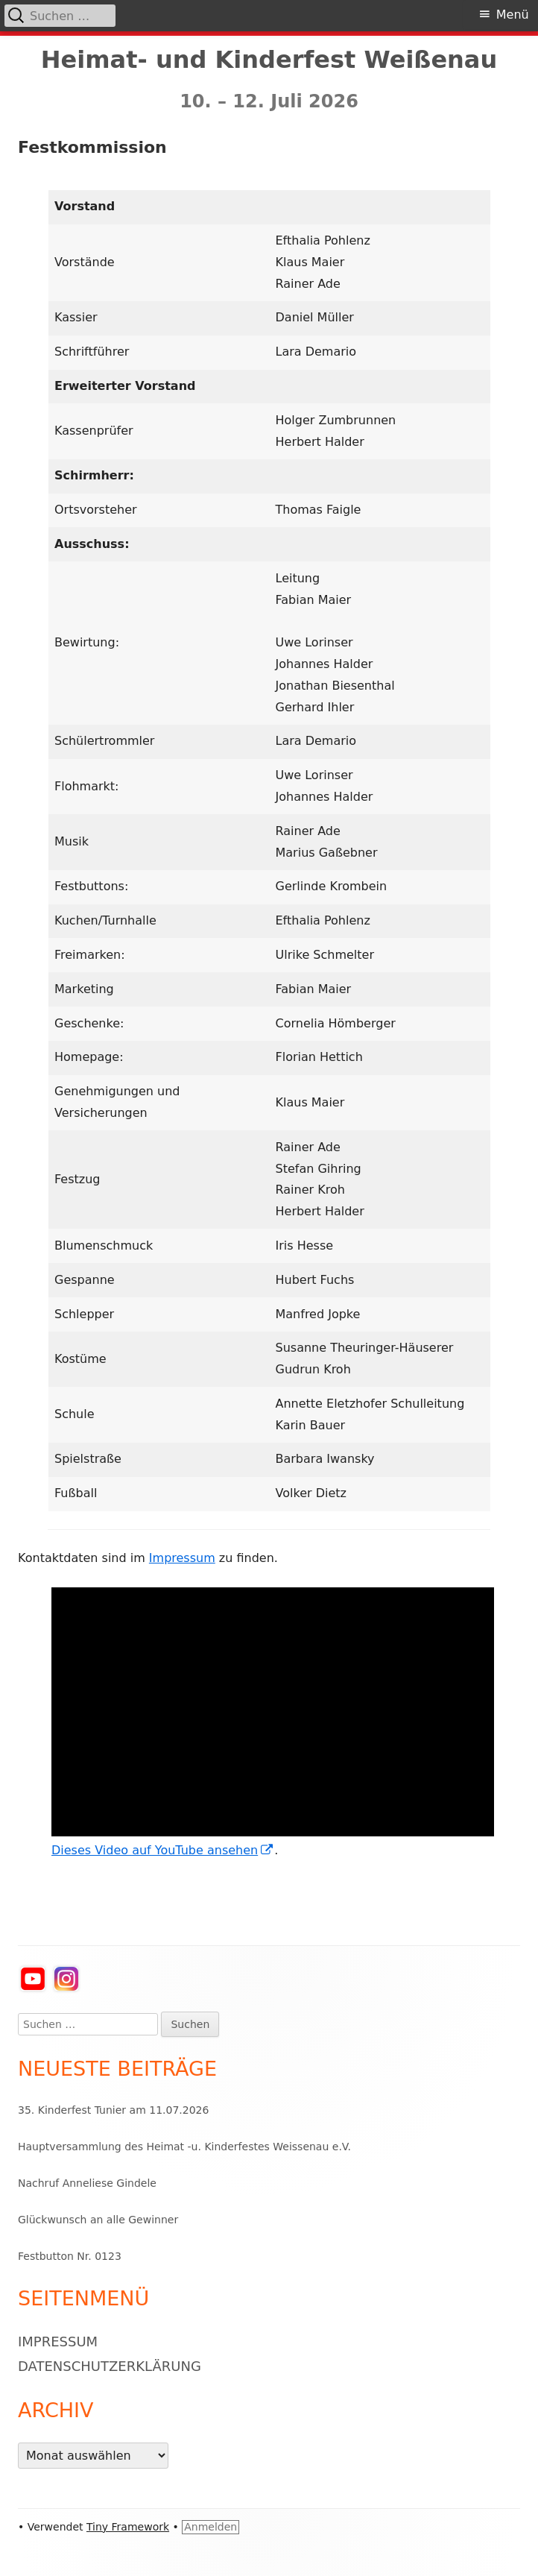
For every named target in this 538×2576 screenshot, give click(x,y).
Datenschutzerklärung (109, 2366)
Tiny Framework (127, 2527)
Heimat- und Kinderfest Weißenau (269, 59)
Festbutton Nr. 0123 (69, 2256)
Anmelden (210, 2527)
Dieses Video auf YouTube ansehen (162, 1850)
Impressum (182, 1558)
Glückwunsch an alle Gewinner (98, 2220)
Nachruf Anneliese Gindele (87, 2183)
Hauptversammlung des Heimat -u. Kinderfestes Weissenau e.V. (184, 2147)
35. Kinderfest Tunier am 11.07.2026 (113, 2110)
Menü (512, 14)
